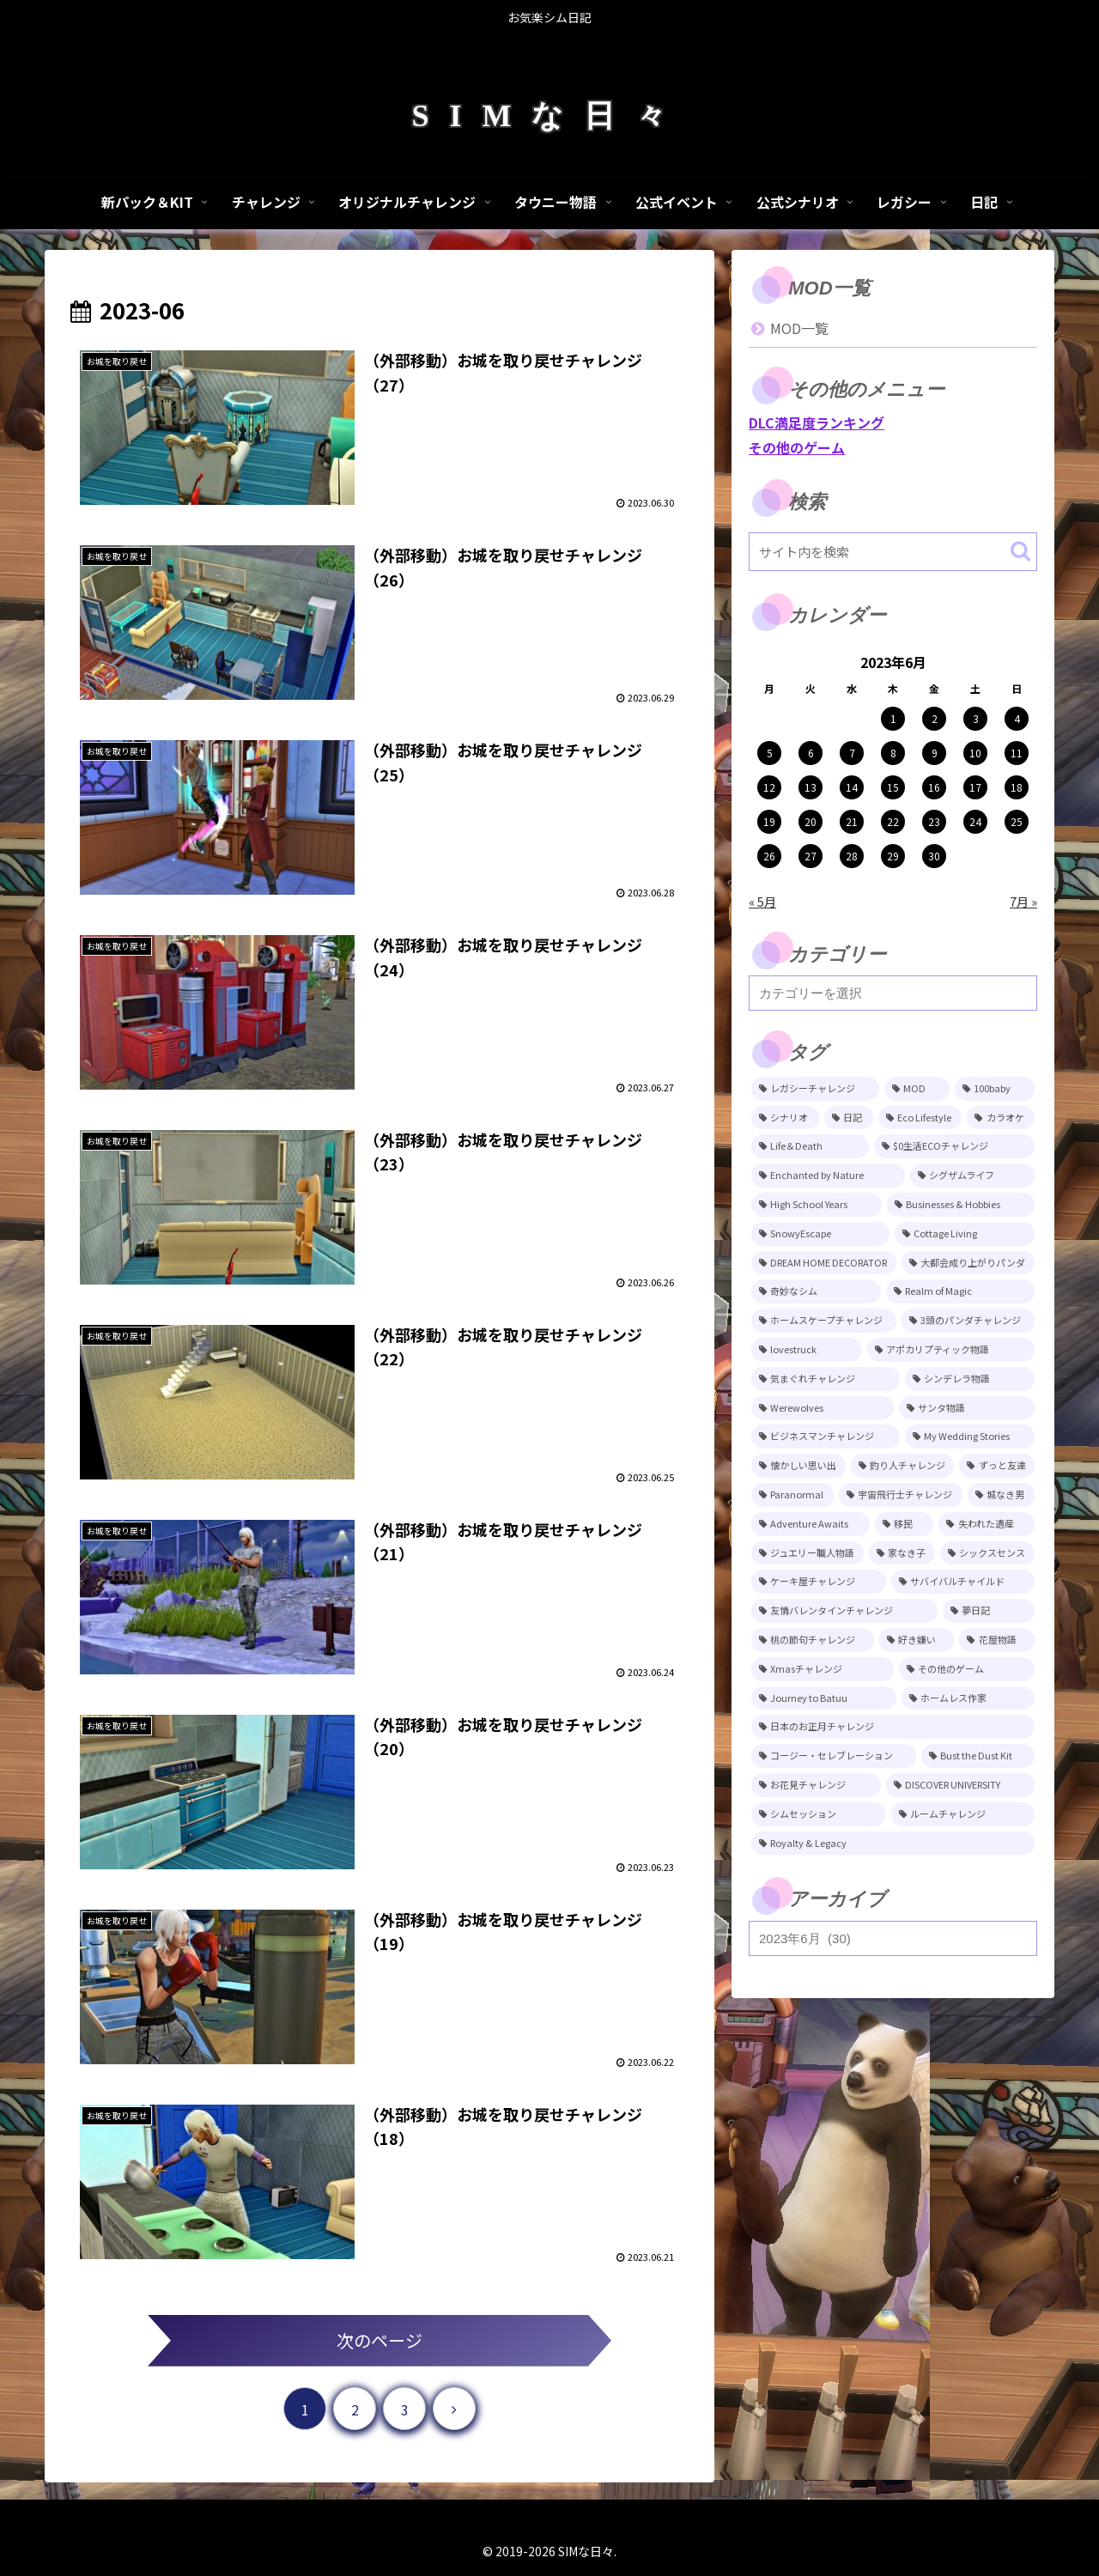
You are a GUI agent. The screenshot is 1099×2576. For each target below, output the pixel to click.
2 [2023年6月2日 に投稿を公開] (935, 718)
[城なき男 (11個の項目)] (1001, 1495)
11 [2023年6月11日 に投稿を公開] (1017, 752)
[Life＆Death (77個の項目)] (810, 1146)
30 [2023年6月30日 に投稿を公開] (934, 855)
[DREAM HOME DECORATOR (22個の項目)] (823, 1263)
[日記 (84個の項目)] (848, 1118)
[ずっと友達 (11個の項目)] (997, 1466)
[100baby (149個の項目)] (995, 1089)
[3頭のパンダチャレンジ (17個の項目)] (968, 1321)
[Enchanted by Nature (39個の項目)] (828, 1175)
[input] (893, 551)
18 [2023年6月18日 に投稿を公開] (1017, 787)
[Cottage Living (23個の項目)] (965, 1234)
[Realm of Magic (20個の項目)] (960, 1291)
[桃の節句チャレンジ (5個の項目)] (812, 1640)
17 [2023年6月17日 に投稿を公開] (975, 787)
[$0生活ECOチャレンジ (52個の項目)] (954, 1146)
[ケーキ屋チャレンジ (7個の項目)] (818, 1582)
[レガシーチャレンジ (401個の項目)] (815, 1089)
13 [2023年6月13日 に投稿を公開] (811, 787)
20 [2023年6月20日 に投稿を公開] (811, 821)
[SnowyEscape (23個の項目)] (820, 1234)
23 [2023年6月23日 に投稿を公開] (934, 821)
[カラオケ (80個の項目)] (1001, 1118)
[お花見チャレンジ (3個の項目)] (816, 1785)
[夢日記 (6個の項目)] (989, 1611)
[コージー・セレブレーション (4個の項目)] (833, 1756)
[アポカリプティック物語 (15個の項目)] (951, 1350)
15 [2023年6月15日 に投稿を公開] (893, 787)
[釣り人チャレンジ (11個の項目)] (903, 1466)
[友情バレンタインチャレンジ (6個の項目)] (844, 1611)
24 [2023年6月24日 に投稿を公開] (975, 821)
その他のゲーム (797, 447)
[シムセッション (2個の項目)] (818, 1814)
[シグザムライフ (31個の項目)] (972, 1175)
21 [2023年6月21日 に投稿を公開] (852, 821)
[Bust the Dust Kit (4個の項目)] (978, 1756)
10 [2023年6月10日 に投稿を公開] (975, 752)
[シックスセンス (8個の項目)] (987, 1553)
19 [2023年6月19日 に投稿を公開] (769, 821)
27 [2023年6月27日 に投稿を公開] (811, 855)
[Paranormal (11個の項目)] (792, 1495)
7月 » (1023, 901)
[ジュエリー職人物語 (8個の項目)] (807, 1553)
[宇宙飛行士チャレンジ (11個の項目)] (900, 1495)
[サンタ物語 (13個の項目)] (967, 1408)
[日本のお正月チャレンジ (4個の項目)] (893, 1727)
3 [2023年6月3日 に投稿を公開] (976, 718)
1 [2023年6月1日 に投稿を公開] (893, 718)
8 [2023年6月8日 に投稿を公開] (893, 752)
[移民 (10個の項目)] (904, 1524)
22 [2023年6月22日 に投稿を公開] (893, 821)
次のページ (379, 2340)
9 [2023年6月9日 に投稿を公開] (935, 752)
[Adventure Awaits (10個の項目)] (810, 1524)
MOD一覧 (799, 328)
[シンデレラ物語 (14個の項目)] (970, 1379)
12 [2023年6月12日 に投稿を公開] (769, 787)
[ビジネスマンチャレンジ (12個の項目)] (825, 1437)
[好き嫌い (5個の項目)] (917, 1640)
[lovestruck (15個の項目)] (806, 1350)
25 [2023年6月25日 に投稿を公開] (1017, 821)
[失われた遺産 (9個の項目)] (986, 1524)
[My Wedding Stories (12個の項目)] (970, 1437)
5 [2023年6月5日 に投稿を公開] (770, 752)
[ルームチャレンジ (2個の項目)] (963, 1814)
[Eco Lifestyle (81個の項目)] (920, 1118)
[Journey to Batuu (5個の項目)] (823, 1698)
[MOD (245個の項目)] (917, 1089)
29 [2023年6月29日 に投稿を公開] (893, 855)
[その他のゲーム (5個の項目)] (967, 1669)
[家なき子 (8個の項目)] (902, 1553)
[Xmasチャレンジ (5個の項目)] (822, 1669)
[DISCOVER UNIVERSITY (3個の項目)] (960, 1785)
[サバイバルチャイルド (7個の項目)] (963, 1582)
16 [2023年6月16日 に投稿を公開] (934, 787)
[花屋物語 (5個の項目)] (997, 1640)
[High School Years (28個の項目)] (816, 1205)
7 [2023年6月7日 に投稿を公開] (852, 752)
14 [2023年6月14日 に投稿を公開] (852, 787)
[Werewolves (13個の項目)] (822, 1408)
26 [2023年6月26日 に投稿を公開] (769, 855)
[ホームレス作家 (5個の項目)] (968, 1698)
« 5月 (762, 901)
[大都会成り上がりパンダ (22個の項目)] (968, 1263)
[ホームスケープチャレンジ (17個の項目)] (823, 1321)
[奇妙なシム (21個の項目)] (816, 1291)
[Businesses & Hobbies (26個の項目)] (961, 1205)
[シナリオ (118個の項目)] (785, 1118)
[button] (1020, 551)
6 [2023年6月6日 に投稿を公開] (811, 752)
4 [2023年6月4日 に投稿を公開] (1017, 718)
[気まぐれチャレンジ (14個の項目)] (825, 1379)
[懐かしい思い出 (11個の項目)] (798, 1466)
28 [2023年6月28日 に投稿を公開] (852, 855)
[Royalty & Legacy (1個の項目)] (893, 1844)
